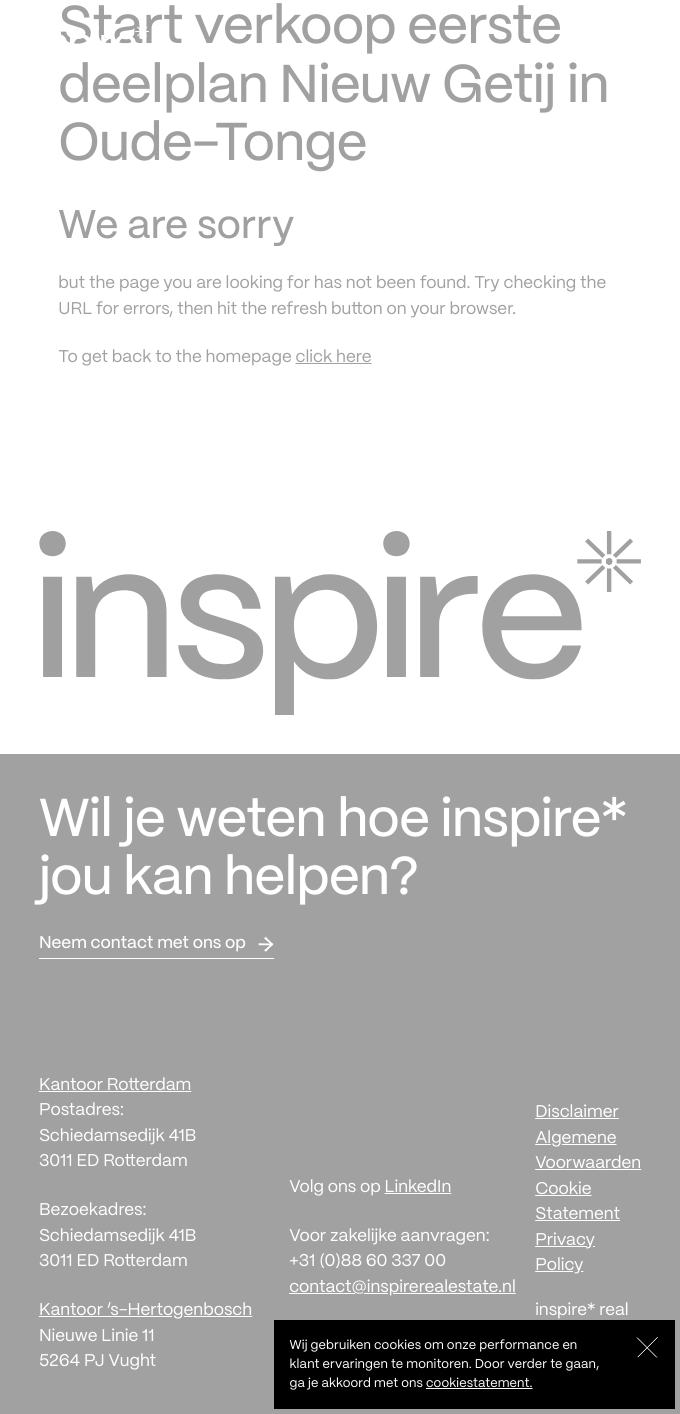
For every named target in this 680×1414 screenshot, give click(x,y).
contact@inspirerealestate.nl (402, 1288)
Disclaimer (577, 1113)
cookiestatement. (479, 1383)
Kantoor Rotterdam (115, 1086)
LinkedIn (418, 1188)
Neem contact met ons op (142, 944)
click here (334, 358)
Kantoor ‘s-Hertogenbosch (145, 1311)
